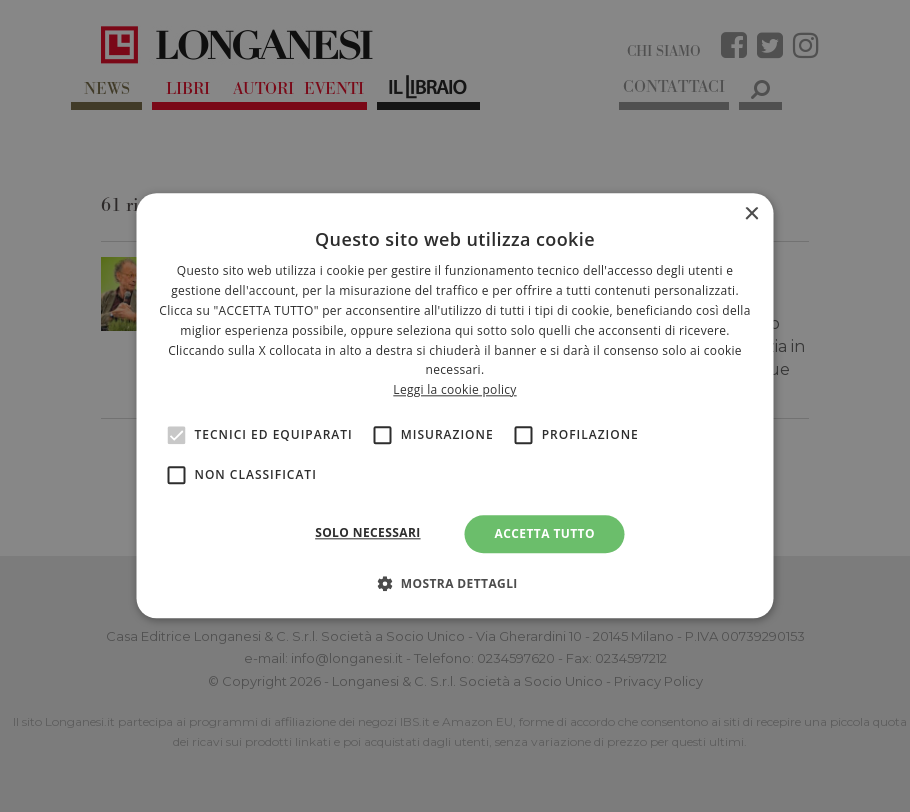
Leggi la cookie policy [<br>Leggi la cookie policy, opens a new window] (454, 389)
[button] (455, 584)
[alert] (455, 406)
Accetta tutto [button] (545, 533)
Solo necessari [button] (367, 532)
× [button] (751, 214)
